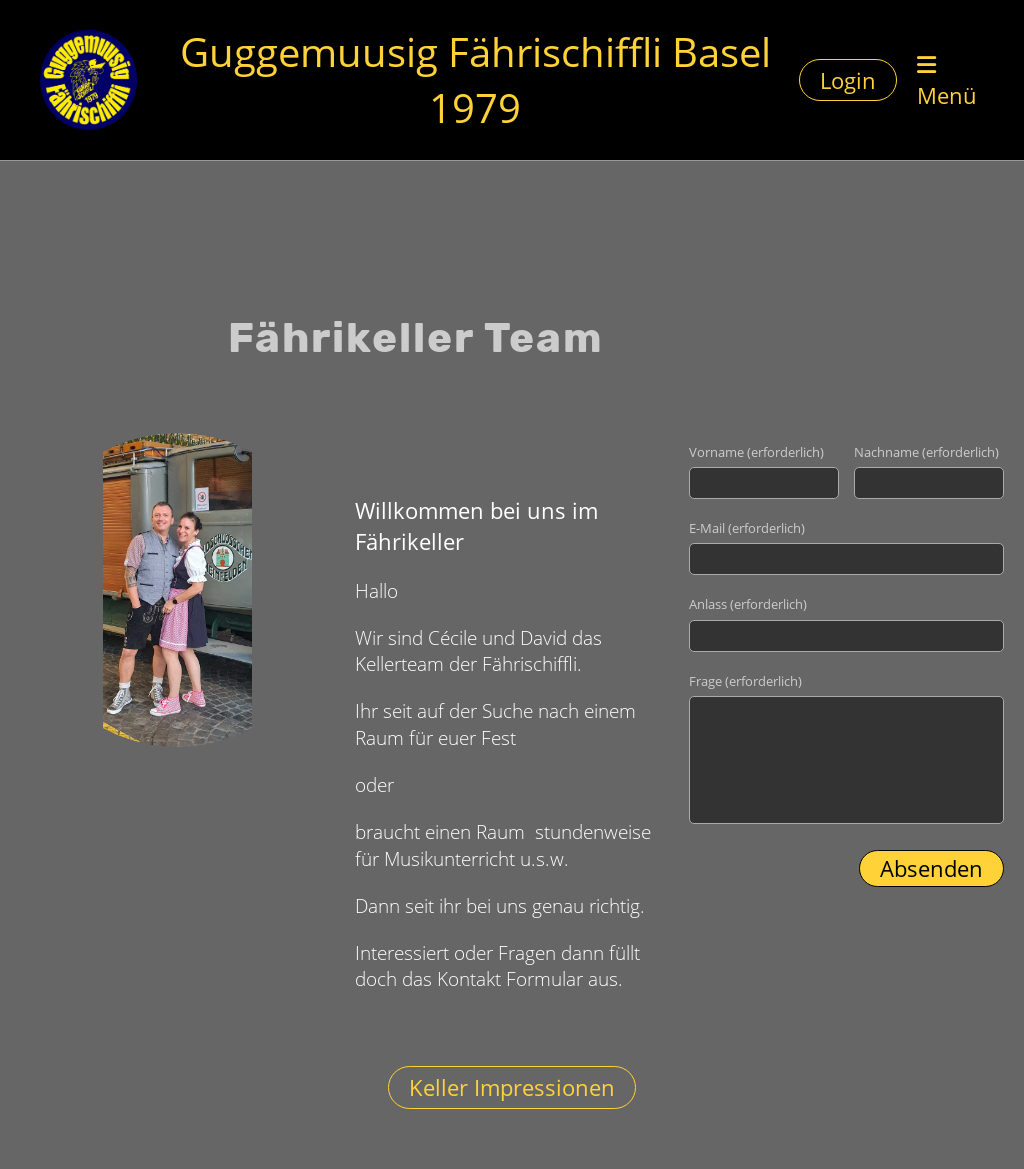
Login (848, 80)
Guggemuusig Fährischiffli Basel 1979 (475, 79)
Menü (947, 82)
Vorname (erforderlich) (756, 452)
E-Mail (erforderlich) (747, 528)
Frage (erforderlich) (745, 681)
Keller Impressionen (512, 1087)
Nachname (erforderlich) (926, 452)
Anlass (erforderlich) (748, 604)
